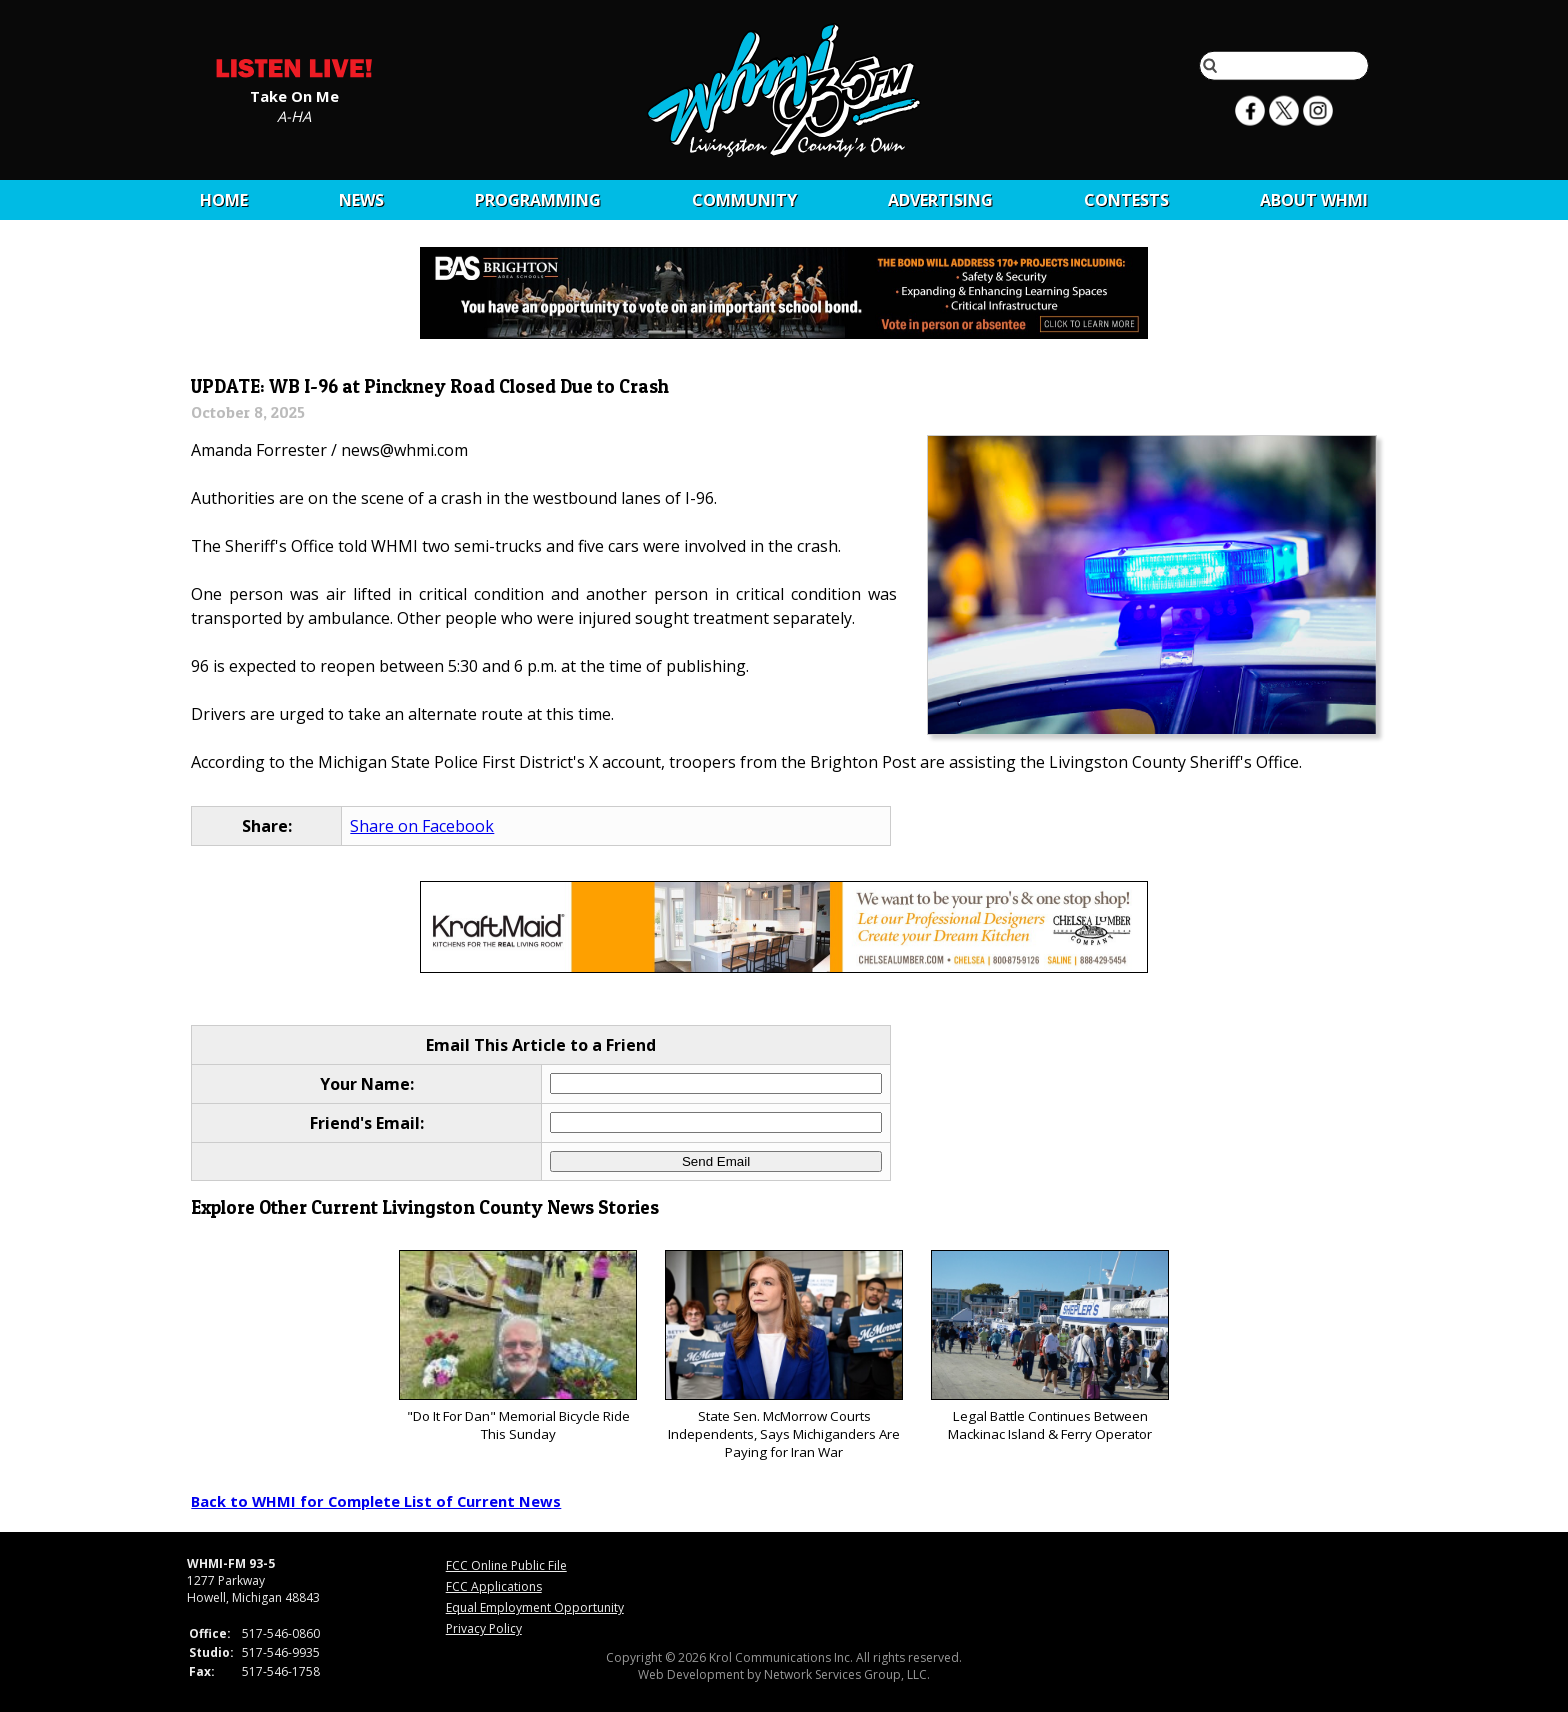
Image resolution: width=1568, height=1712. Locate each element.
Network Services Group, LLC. (847, 1674)
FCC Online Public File (506, 1565)
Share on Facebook (422, 826)
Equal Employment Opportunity (535, 1607)
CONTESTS (1126, 200)
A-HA (294, 115)
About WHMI (1314, 200)
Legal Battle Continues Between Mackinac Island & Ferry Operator (1049, 1346)
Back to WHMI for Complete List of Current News (376, 1501)
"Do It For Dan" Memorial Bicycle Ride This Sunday (517, 1346)
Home (224, 200)
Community (744, 200)
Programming (538, 200)
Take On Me (294, 95)
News (361, 200)
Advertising (940, 200)
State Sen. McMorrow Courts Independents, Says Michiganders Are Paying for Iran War (783, 1355)
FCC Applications (494, 1586)
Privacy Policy (484, 1628)
